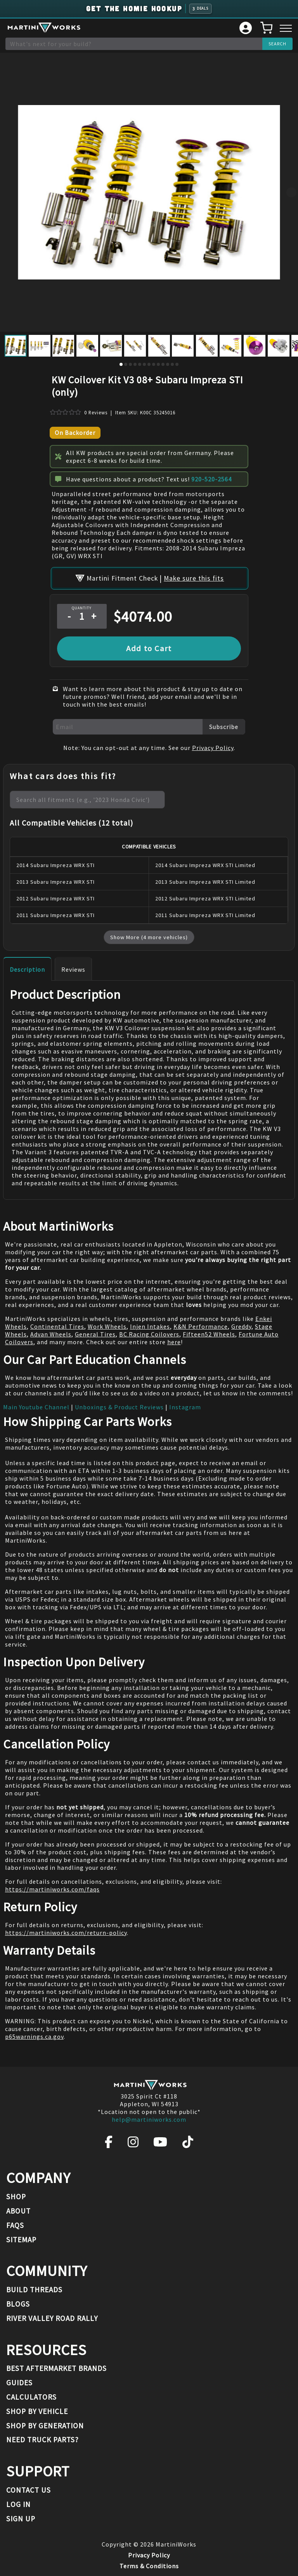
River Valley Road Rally (52, 2318)
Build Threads (34, 2289)
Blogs (18, 2304)
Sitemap (21, 2239)
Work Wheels (107, 1326)
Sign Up (20, 2518)
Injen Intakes (150, 1326)
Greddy (241, 1326)
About (18, 2211)
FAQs (15, 2225)
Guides (19, 2382)
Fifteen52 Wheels (209, 1334)
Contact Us (28, 2490)
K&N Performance (200, 1326)
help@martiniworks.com (149, 2119)
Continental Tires (57, 1326)
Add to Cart (149, 648)
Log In (18, 2504)
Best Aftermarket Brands (56, 2368)
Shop (16, 2196)
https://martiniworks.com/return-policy (66, 1932)
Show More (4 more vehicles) (149, 937)
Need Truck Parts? (42, 2439)
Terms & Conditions (149, 2566)
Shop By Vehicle (37, 2411)
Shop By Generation (45, 2425)
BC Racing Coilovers (149, 1334)
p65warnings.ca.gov (34, 2036)
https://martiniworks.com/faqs (52, 1889)
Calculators (31, 2397)
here (174, 1342)
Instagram (185, 1407)
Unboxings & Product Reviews (119, 1407)
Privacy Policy (213, 748)
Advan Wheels (50, 1334)
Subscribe (223, 727)
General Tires (95, 1334)
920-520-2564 (211, 479)
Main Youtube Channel (36, 1407)
